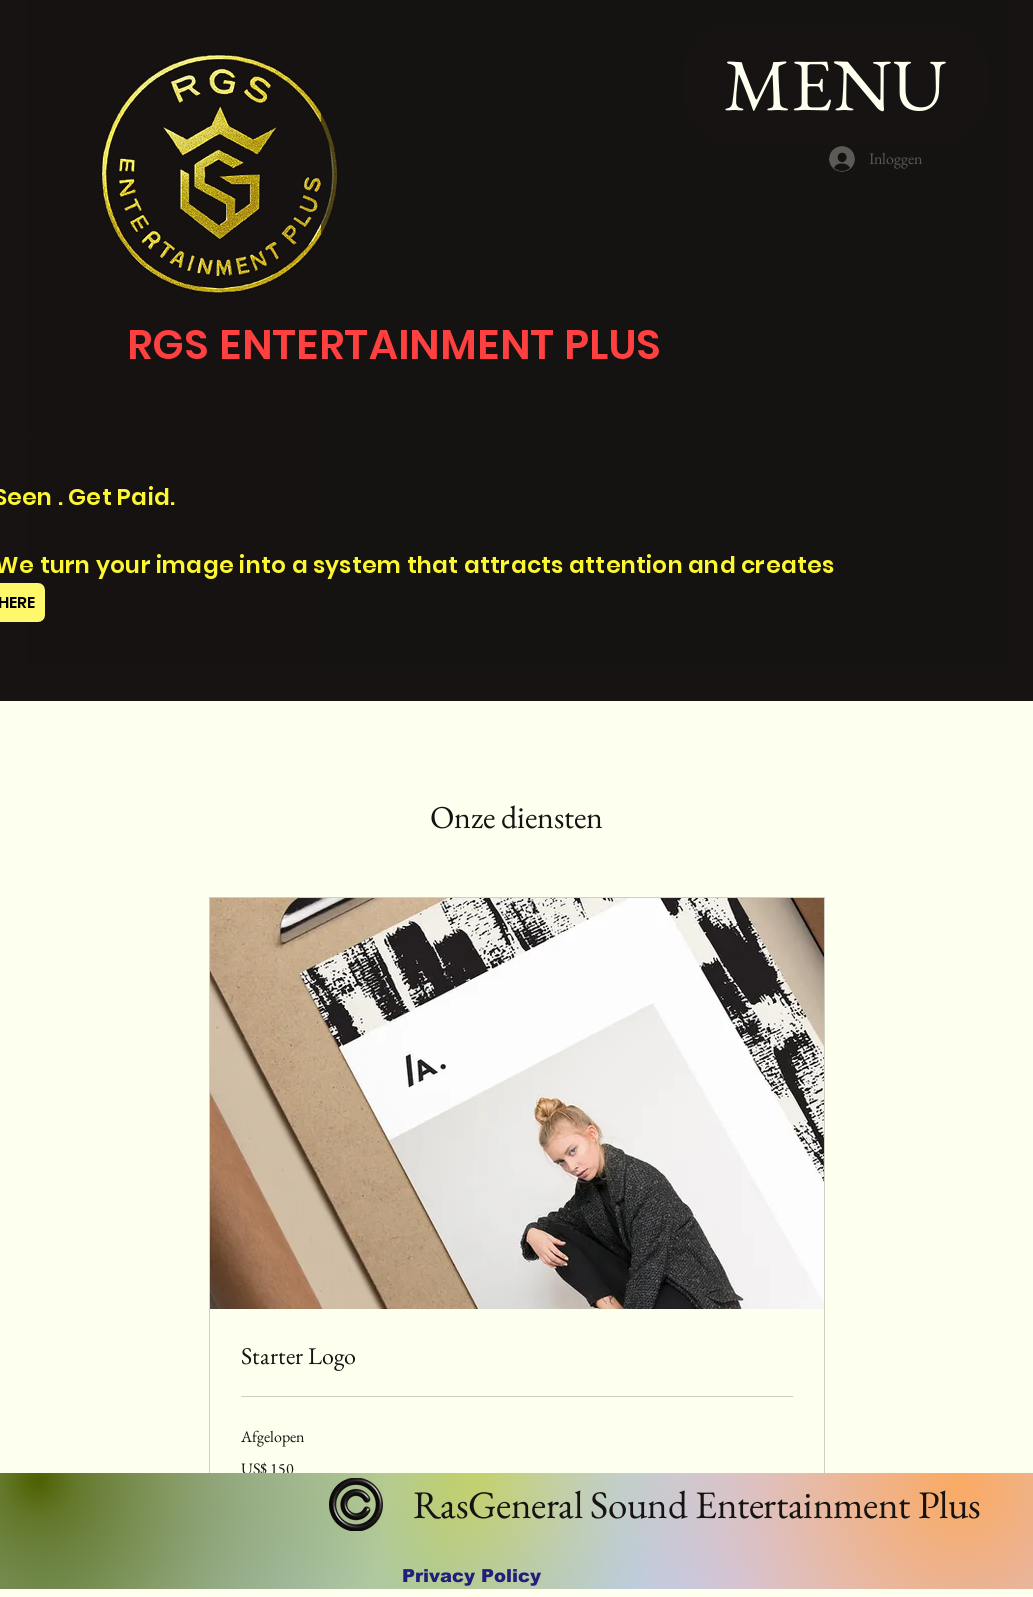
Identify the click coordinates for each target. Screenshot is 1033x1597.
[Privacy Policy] (471, 1575)
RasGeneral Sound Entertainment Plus (693, 1504)
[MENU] (836, 83)
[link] (517, 1356)
